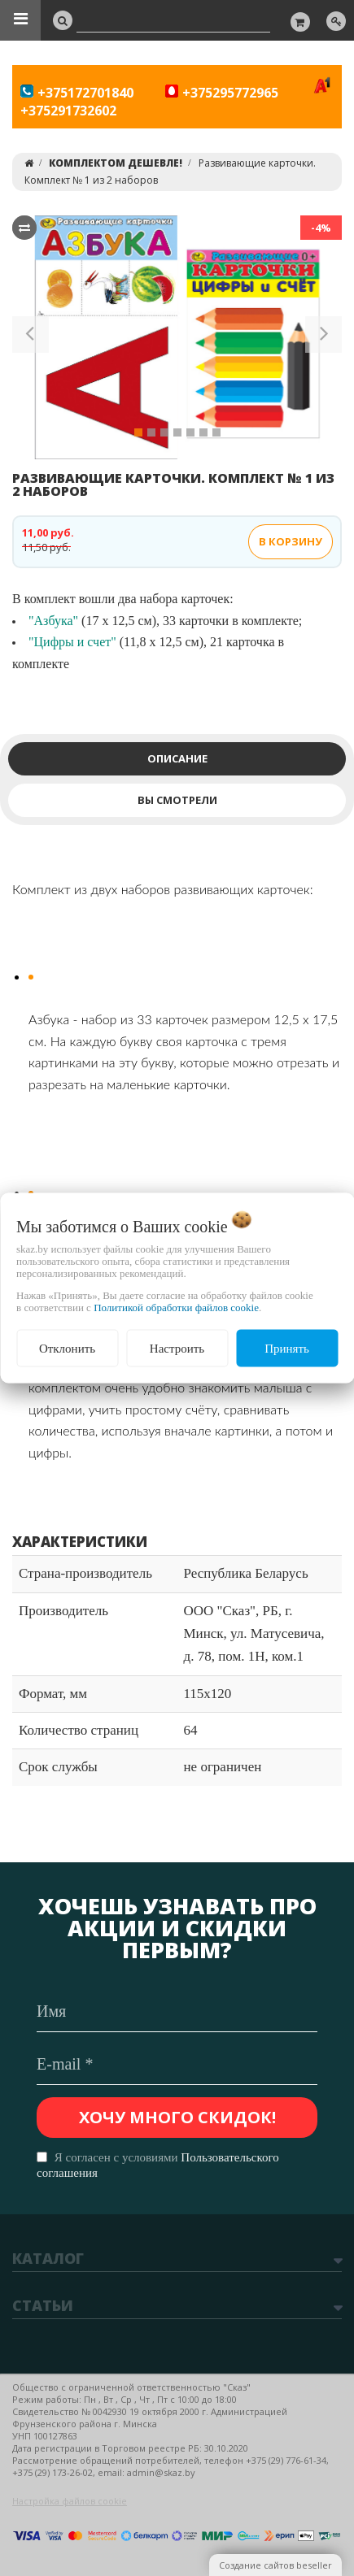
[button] (30, 337)
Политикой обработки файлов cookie (176, 1307)
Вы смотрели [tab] (177, 800)
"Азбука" (53, 621)
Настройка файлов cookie (69, 2501)
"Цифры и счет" (72, 642)
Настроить (177, 1347)
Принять (286, 1347)
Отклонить (67, 1347)
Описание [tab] (177, 758)
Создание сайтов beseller (275, 2565)
